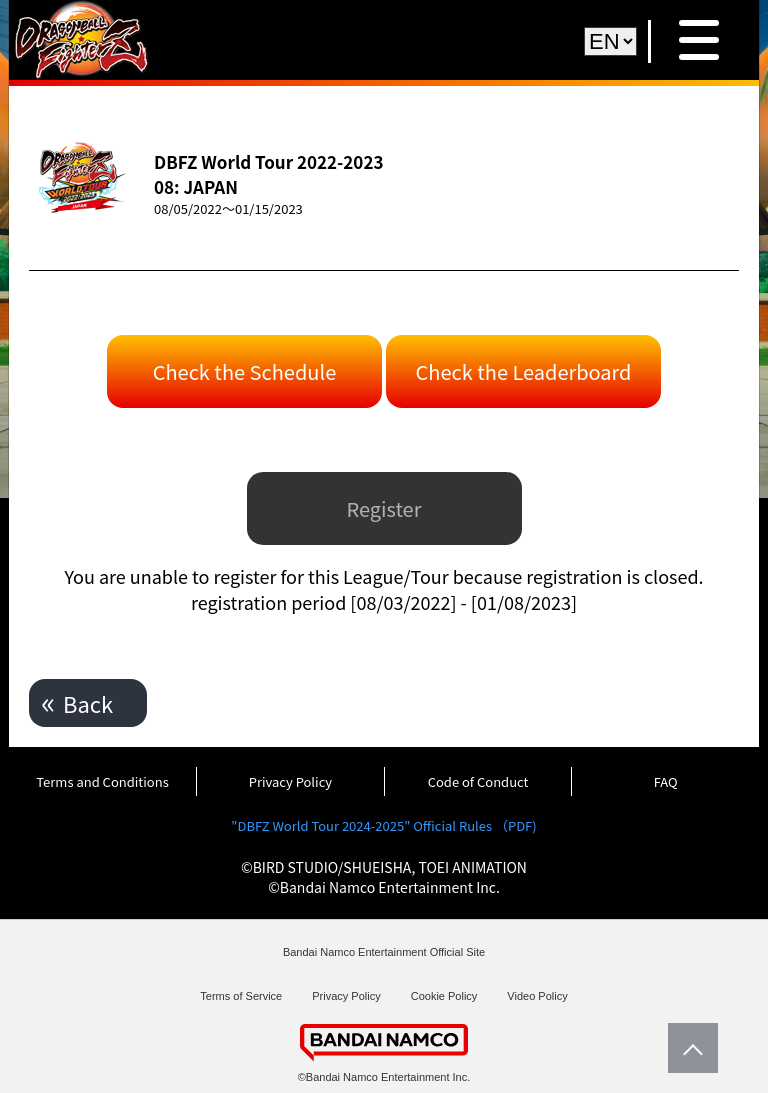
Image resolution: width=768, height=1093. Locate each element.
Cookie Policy (444, 996)
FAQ (666, 781)
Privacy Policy (290, 781)
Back (88, 703)
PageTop (688, 1048)
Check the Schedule (245, 371)
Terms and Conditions (102, 781)
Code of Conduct (478, 781)
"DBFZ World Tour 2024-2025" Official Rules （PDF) (383, 825)
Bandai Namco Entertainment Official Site (384, 952)
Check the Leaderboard (524, 371)
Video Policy (537, 996)
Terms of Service (241, 996)
